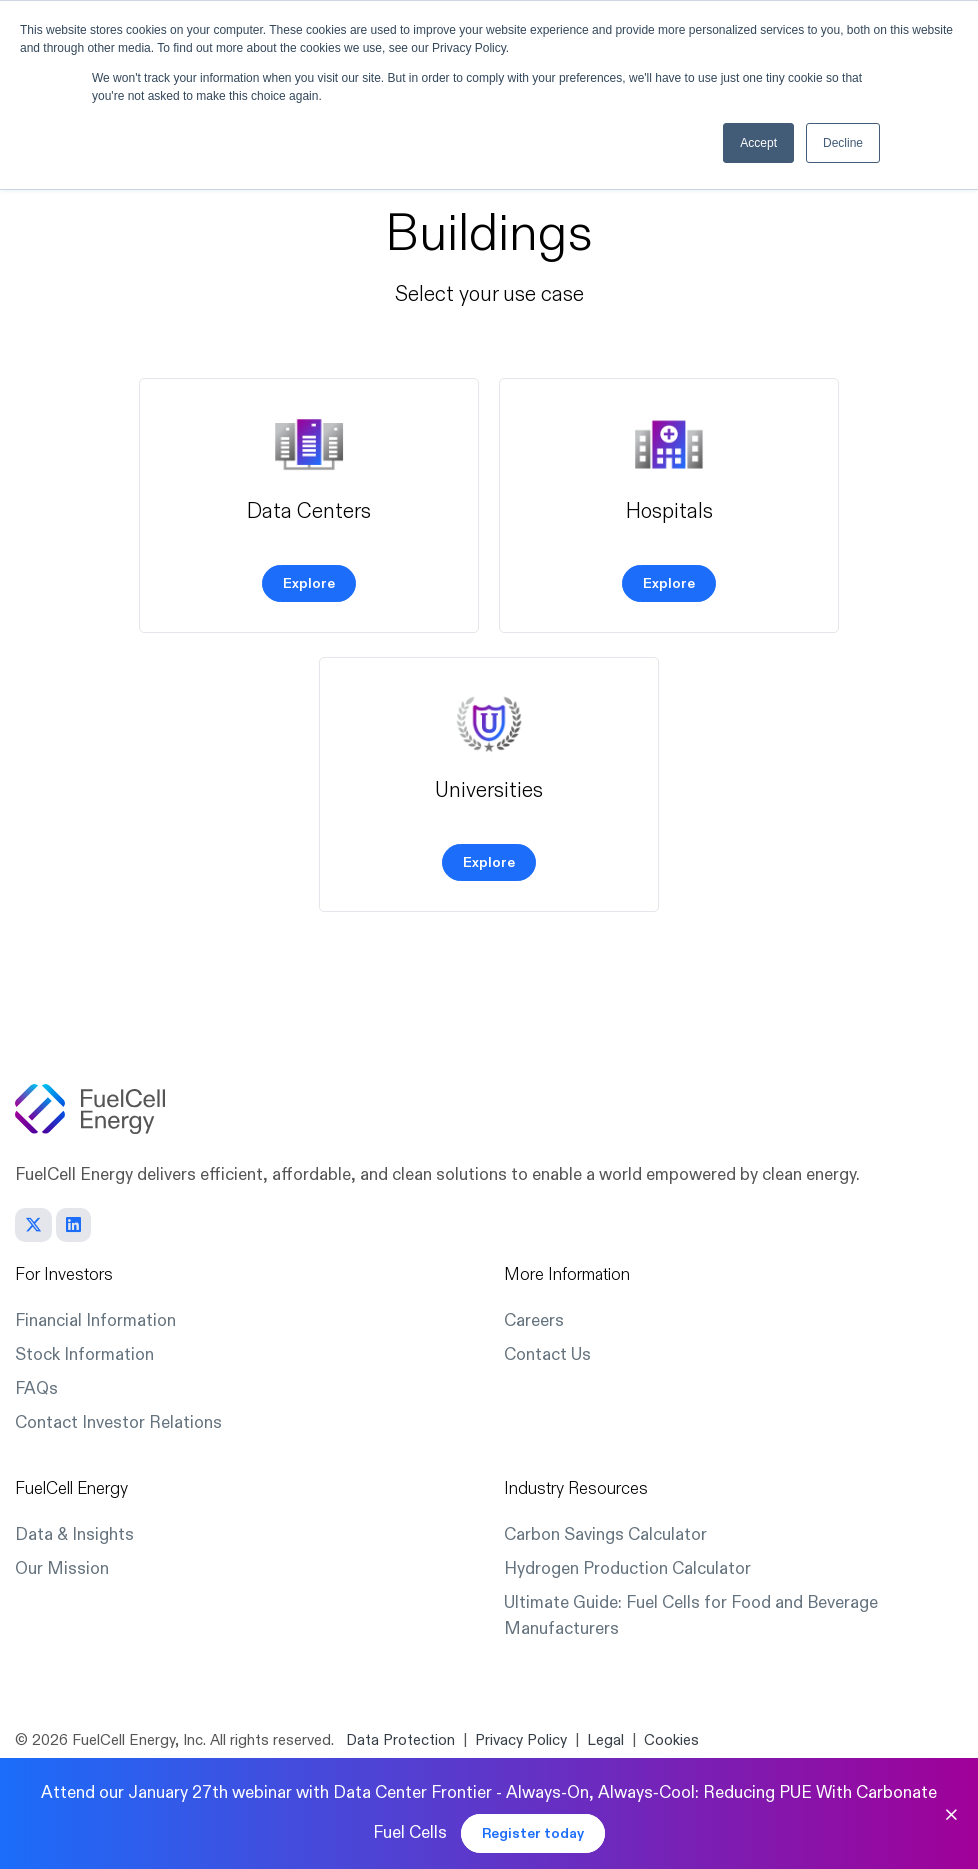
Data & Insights (74, 1534)
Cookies (671, 1740)
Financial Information (95, 1320)
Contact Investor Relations (118, 1422)
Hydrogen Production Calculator (627, 1568)
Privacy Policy (521, 1740)
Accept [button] (758, 143)
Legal (605, 1740)
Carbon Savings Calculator (605, 1534)
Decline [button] (843, 143)
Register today (533, 1833)
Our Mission (62, 1568)
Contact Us (547, 1354)
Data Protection (400, 1740)
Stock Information (84, 1354)
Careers (534, 1320)
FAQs (36, 1388)
